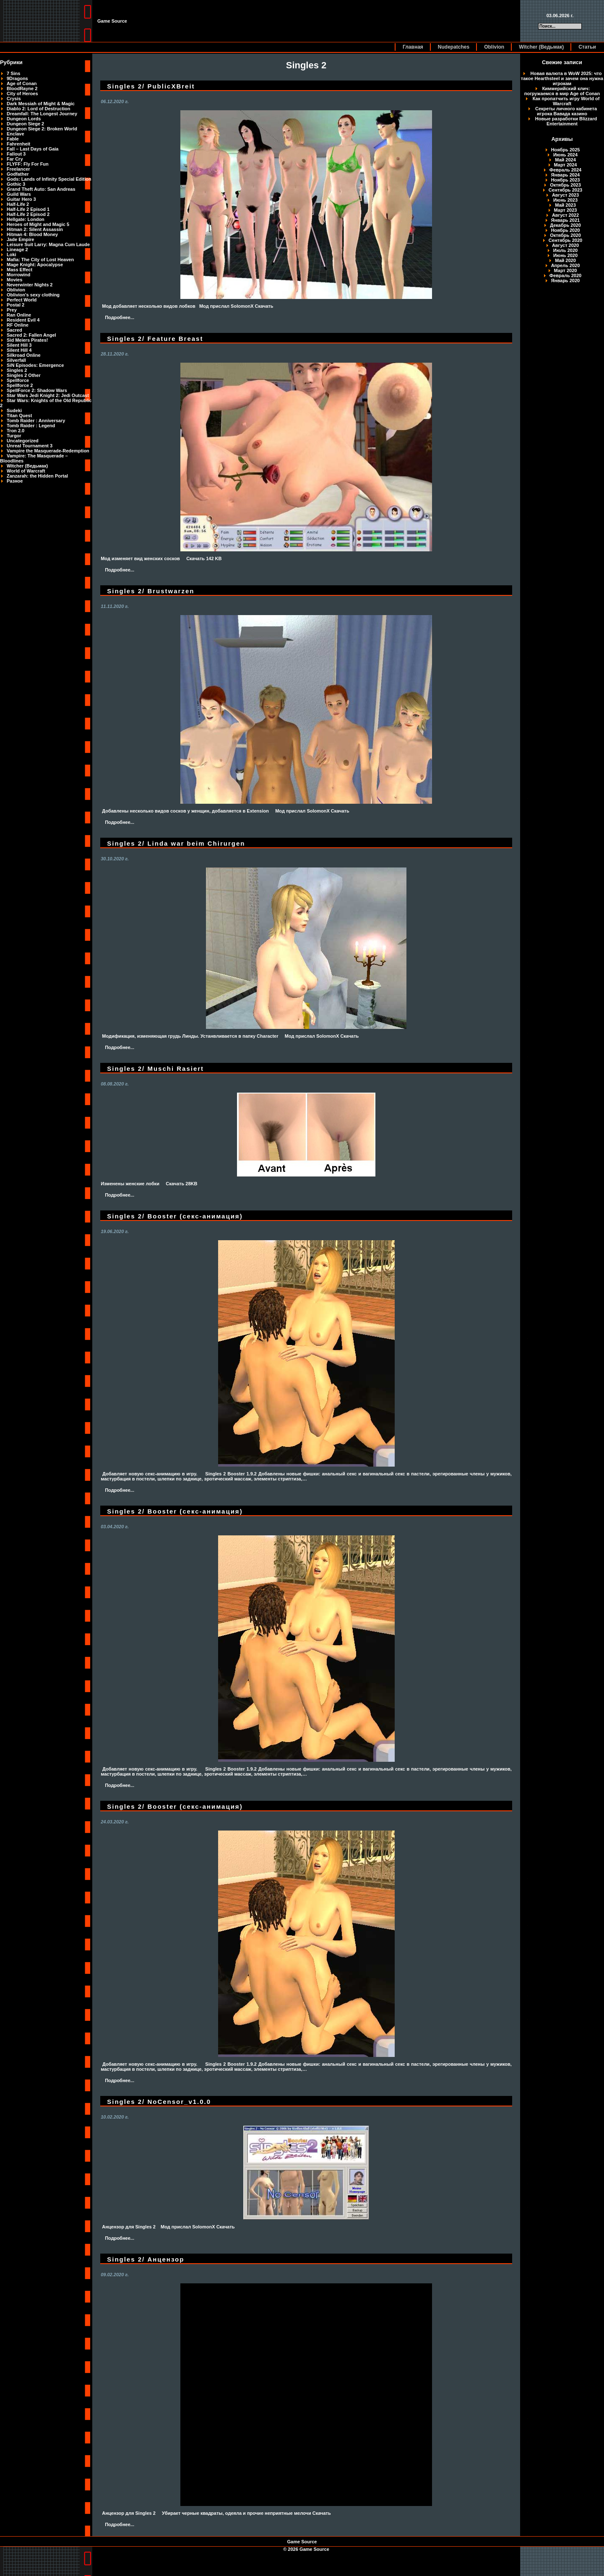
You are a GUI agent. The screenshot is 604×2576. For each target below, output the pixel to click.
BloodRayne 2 (22, 88)
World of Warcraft (26, 470)
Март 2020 (565, 270)
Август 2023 (565, 194)
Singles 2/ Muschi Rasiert (155, 1068)
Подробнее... (119, 317)
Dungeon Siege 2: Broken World (42, 128)
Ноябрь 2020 (565, 230)
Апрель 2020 (565, 265)
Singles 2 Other (24, 375)
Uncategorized (23, 440)
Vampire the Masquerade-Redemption (48, 450)
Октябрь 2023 (565, 184)
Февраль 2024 (565, 169)
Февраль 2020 (565, 275)
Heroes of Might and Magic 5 (38, 224)
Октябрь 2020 (565, 235)
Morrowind (18, 274)
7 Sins (13, 73)
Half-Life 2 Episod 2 (28, 214)
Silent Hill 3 (19, 345)
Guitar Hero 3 (21, 199)
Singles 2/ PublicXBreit (151, 86)
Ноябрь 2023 (565, 179)
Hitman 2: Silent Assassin (35, 229)
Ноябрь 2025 (565, 149)
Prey (12, 309)
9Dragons (17, 78)
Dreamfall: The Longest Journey (42, 113)
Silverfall (16, 360)
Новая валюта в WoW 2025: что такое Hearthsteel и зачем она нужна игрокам (562, 78)
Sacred (14, 329)
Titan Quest (19, 415)
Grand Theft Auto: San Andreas (41, 189)
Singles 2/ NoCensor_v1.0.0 (159, 2101)
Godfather (18, 174)
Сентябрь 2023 (565, 189)
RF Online (18, 324)
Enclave (15, 133)
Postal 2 (15, 304)
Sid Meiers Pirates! (27, 340)
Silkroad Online (24, 355)
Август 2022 (565, 215)
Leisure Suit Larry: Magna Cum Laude (48, 244)
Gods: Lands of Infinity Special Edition (49, 179)
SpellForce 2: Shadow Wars (37, 390)
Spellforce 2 (20, 385)
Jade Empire (20, 239)
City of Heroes (22, 93)
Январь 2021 (565, 220)
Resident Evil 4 (23, 319)
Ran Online (19, 314)
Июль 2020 (565, 250)
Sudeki (14, 410)
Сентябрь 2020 (565, 240)
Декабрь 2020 (565, 225)
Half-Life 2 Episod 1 (28, 209)
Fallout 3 (16, 153)
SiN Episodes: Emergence (35, 365)
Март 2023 (565, 210)
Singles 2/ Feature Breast (155, 338)
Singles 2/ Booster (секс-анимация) (174, 1216)
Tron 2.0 (15, 430)
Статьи (587, 47)
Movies (14, 279)
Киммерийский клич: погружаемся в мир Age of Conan (562, 91)
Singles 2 (17, 370)
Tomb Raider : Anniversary (36, 420)
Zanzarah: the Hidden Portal (37, 475)
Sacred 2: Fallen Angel (31, 335)
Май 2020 (565, 260)
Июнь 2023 (565, 200)
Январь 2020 (565, 280)
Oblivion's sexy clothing (33, 294)
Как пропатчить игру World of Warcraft (566, 101)
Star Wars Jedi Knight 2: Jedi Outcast (48, 395)
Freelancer (18, 168)
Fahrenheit (18, 143)
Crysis (14, 98)
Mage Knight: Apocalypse (35, 264)
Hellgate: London (25, 219)
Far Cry (15, 158)
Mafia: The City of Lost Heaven (40, 259)
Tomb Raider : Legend (31, 425)
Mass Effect (19, 269)
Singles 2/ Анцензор (145, 2259)
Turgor (14, 435)
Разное (15, 480)
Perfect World (21, 299)
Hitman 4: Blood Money (32, 234)
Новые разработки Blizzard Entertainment (566, 121)
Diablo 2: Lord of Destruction (38, 108)
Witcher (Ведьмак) (541, 47)
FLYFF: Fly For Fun (28, 163)
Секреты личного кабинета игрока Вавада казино (566, 111)
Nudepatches (453, 47)
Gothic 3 (16, 184)
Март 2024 (565, 164)
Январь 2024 (565, 174)
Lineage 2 (17, 249)
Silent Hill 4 (19, 350)
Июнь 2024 (565, 154)
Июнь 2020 (565, 255)
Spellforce (18, 380)
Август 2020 (565, 245)
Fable (13, 138)
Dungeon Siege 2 (25, 123)
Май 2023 (565, 205)
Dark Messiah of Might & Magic (41, 103)
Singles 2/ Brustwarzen (150, 591)
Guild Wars (19, 194)
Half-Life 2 (18, 204)
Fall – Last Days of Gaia (33, 148)
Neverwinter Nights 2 (29, 284)
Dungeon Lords (24, 118)
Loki (11, 254)
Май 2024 (565, 159)
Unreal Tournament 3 (29, 445)
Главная (413, 47)
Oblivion (494, 47)
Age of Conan (22, 83)
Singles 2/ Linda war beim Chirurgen (176, 843)
